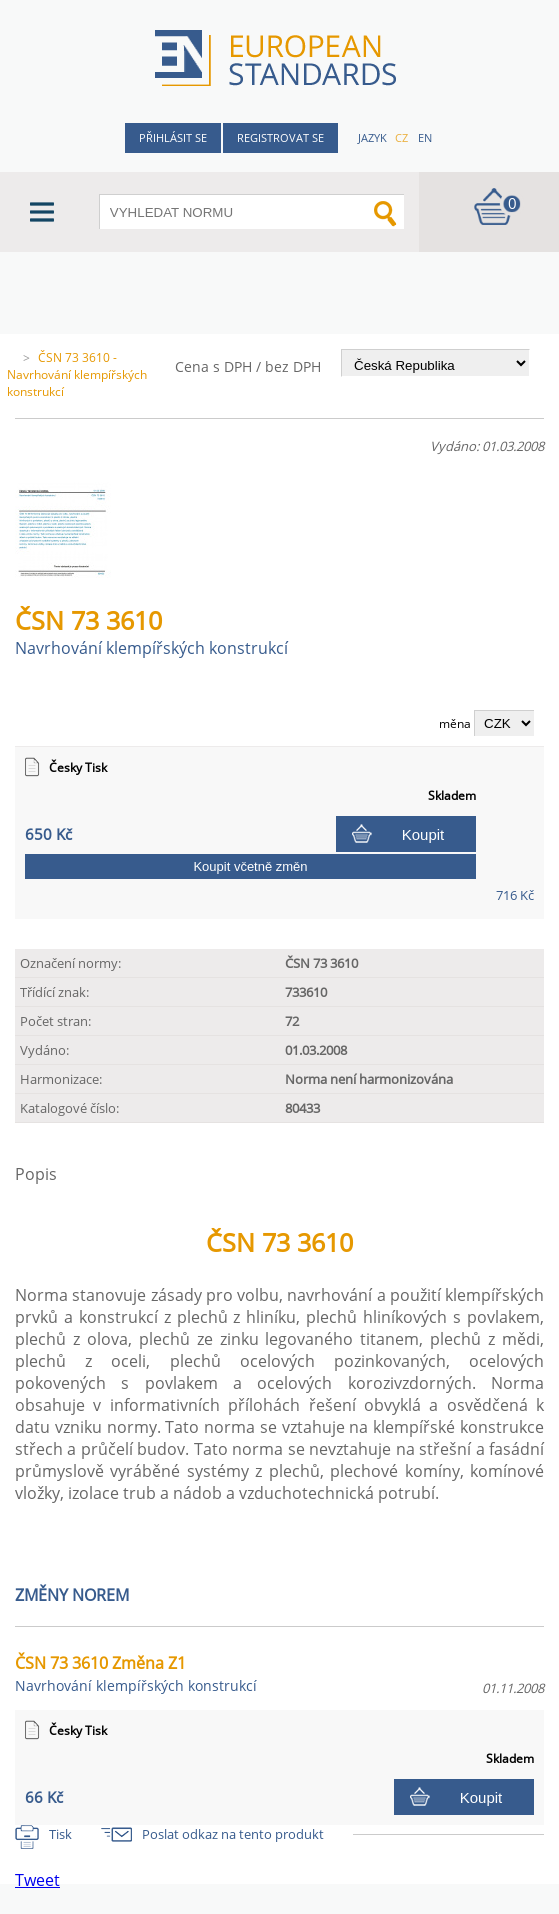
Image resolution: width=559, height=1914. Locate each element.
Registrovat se (280, 137)
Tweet (37, 1880)
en (425, 137)
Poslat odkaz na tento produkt (233, 1834)
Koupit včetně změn (250, 866)
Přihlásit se (173, 137)
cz (401, 137)
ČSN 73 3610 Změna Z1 (136, 1673)
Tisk (60, 1834)
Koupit (423, 834)
